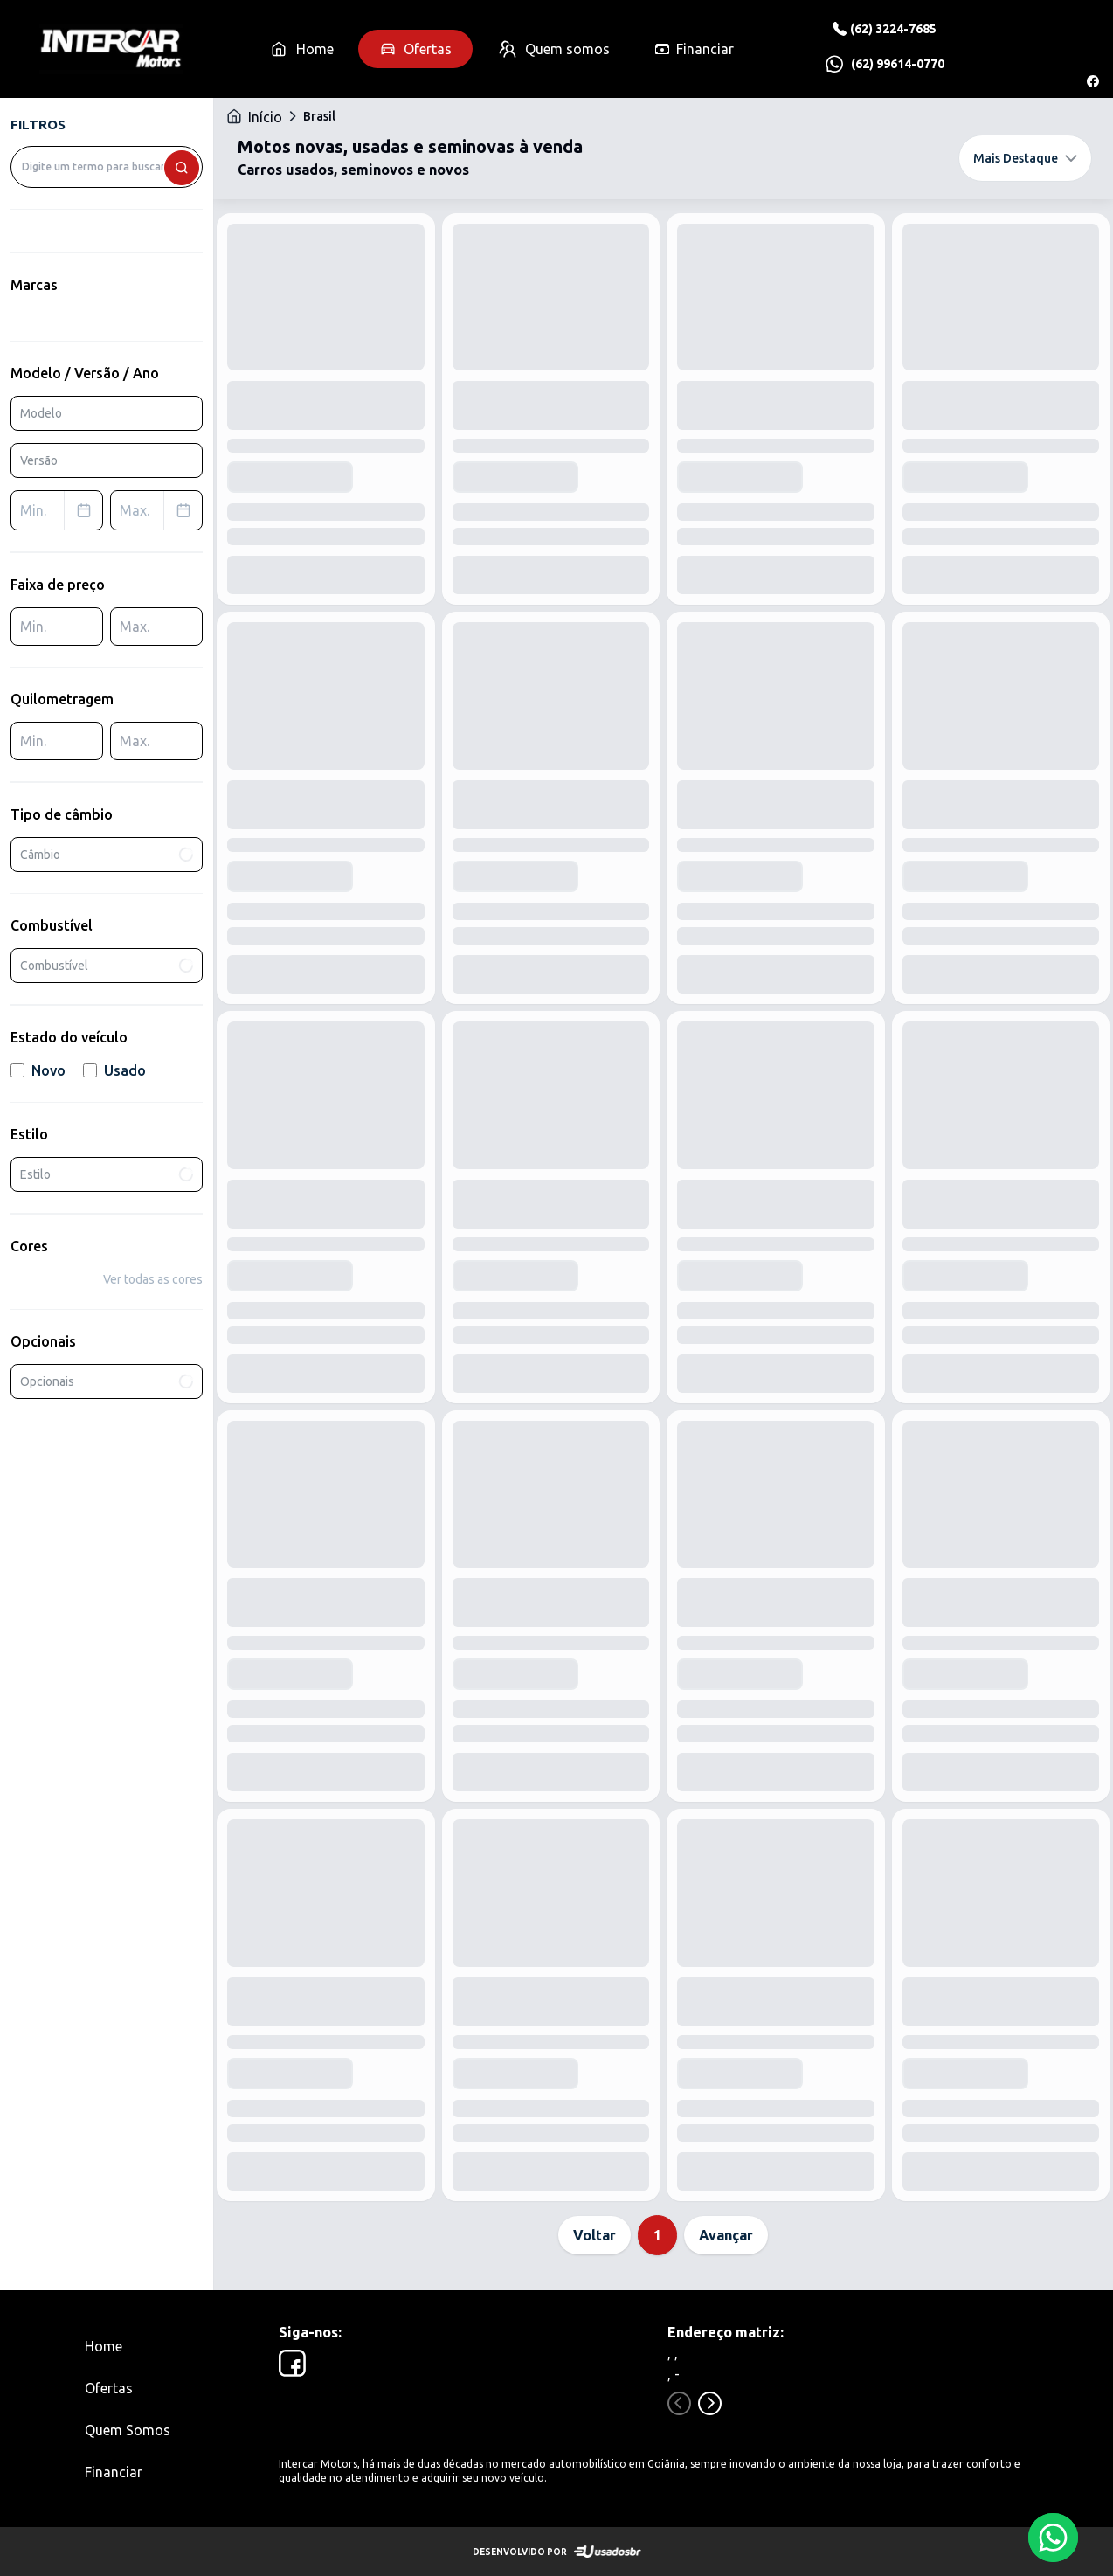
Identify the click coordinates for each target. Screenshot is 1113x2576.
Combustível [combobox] (108, 966)
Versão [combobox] (39, 460)
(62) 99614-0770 (897, 64)
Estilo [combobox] (108, 1175)
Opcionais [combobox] (108, 1382)
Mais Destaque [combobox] (1025, 158)
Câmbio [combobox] (108, 854)
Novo (38, 1070)
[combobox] (106, 167)
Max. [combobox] (161, 510)
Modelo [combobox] (41, 413)
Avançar (726, 2235)
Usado (114, 1070)
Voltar (594, 2235)
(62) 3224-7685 (893, 29)
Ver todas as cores (153, 1279)
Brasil (319, 116)
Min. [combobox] (61, 510)
